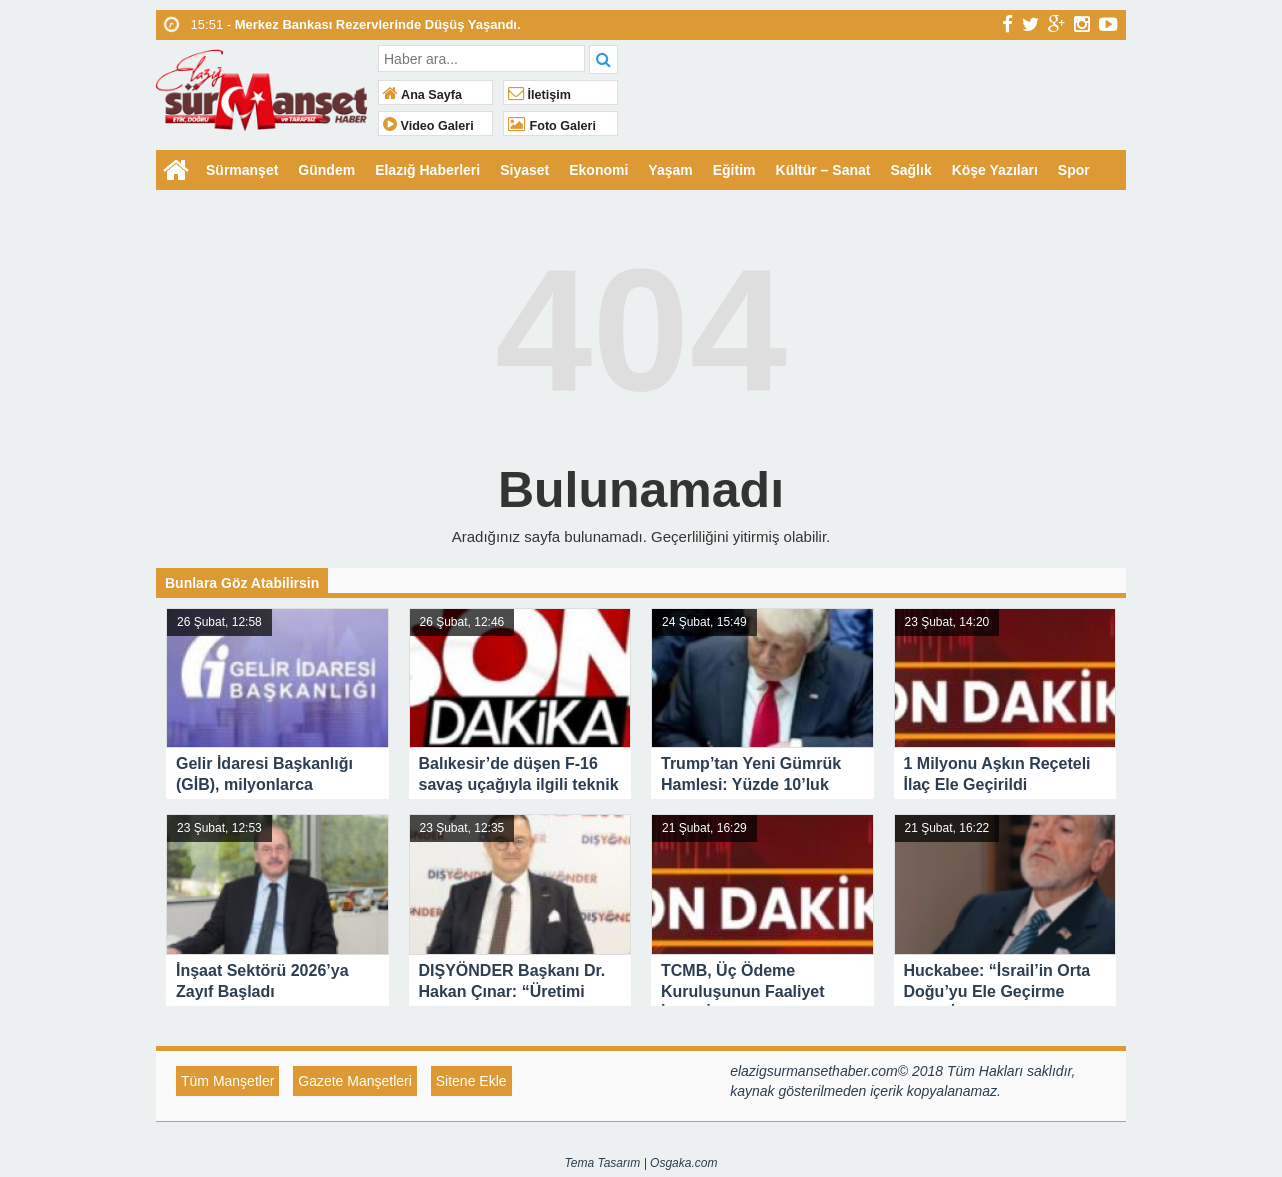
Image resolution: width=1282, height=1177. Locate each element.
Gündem (326, 170)
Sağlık (910, 170)
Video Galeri (428, 126)
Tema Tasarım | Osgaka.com (641, 1163)
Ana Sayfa (422, 95)
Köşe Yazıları (995, 170)
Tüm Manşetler (227, 1081)
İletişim (539, 95)
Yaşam (670, 170)
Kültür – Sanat (823, 170)
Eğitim (734, 170)
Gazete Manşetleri (355, 1081)
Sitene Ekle (471, 1081)
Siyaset (524, 170)
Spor (1074, 170)
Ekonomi (598, 170)
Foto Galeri (552, 126)
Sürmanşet (242, 170)
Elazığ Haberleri (427, 170)
